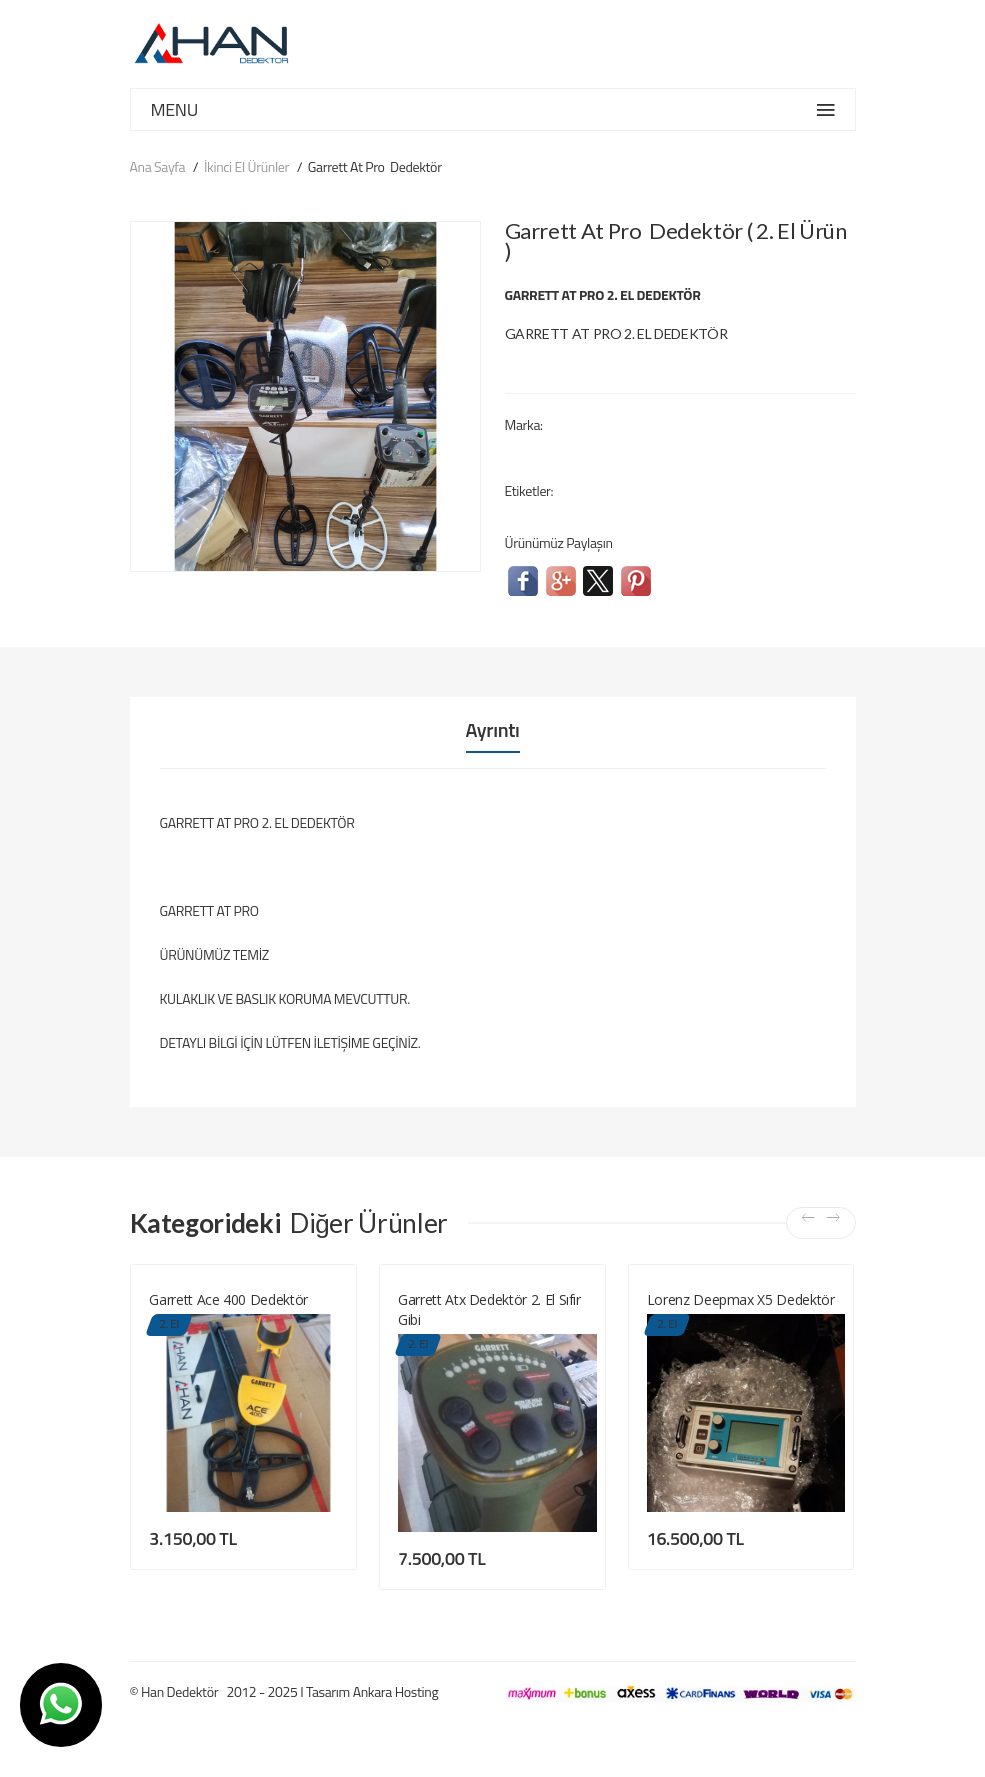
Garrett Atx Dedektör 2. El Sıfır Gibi (489, 1309)
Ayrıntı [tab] (493, 731)
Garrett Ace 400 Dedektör (228, 1299)
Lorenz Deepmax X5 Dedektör (741, 1299)
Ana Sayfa (158, 166)
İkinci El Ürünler (246, 166)
